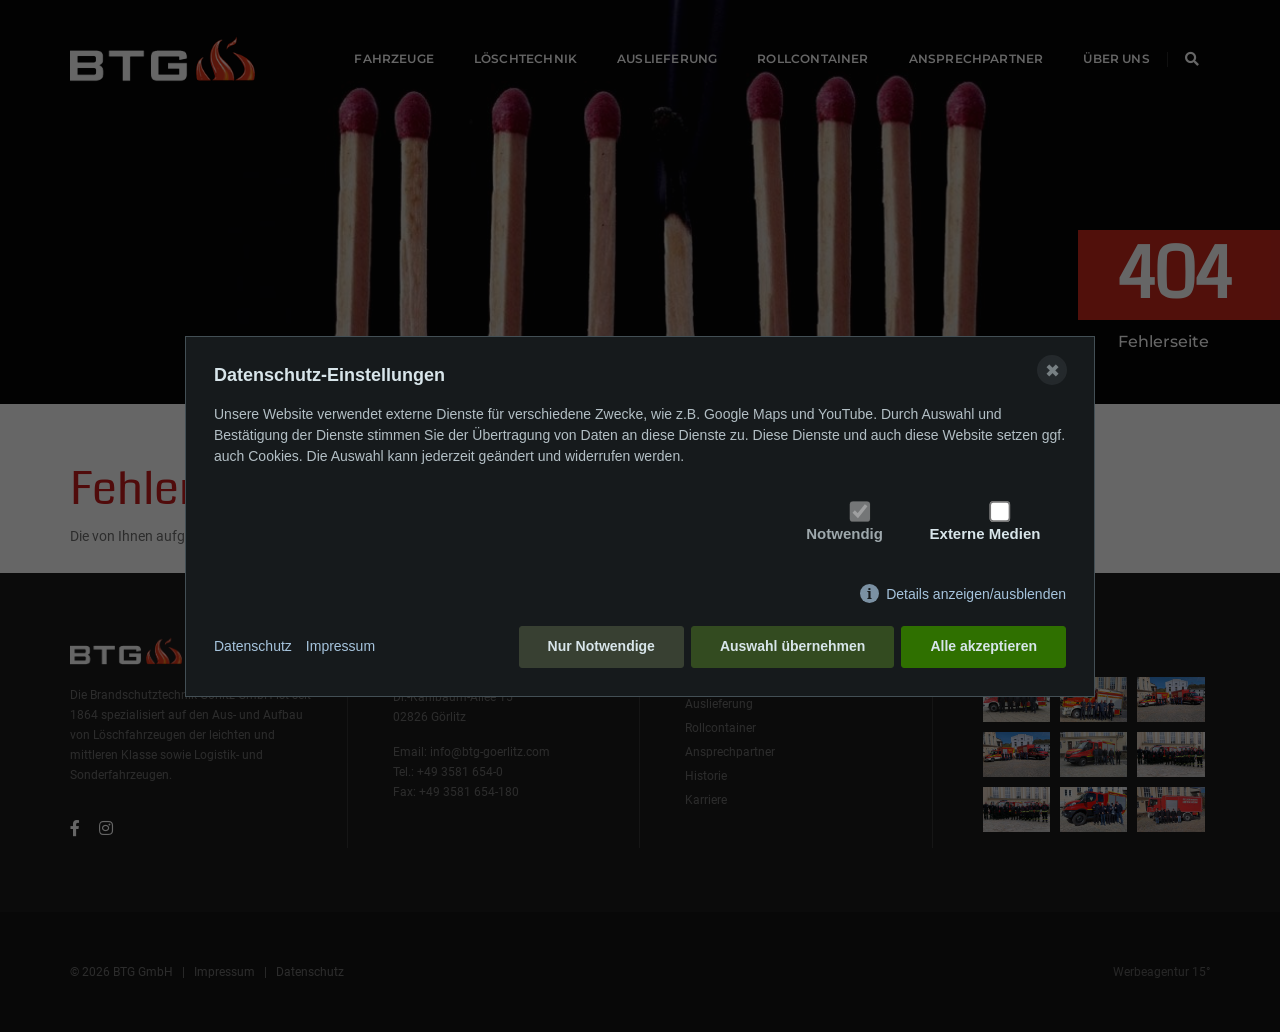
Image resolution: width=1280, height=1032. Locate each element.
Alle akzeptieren (983, 646)
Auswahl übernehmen (792, 646)
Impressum (340, 646)
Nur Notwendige (601, 646)
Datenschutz (253, 646)
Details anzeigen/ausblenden (976, 594)
